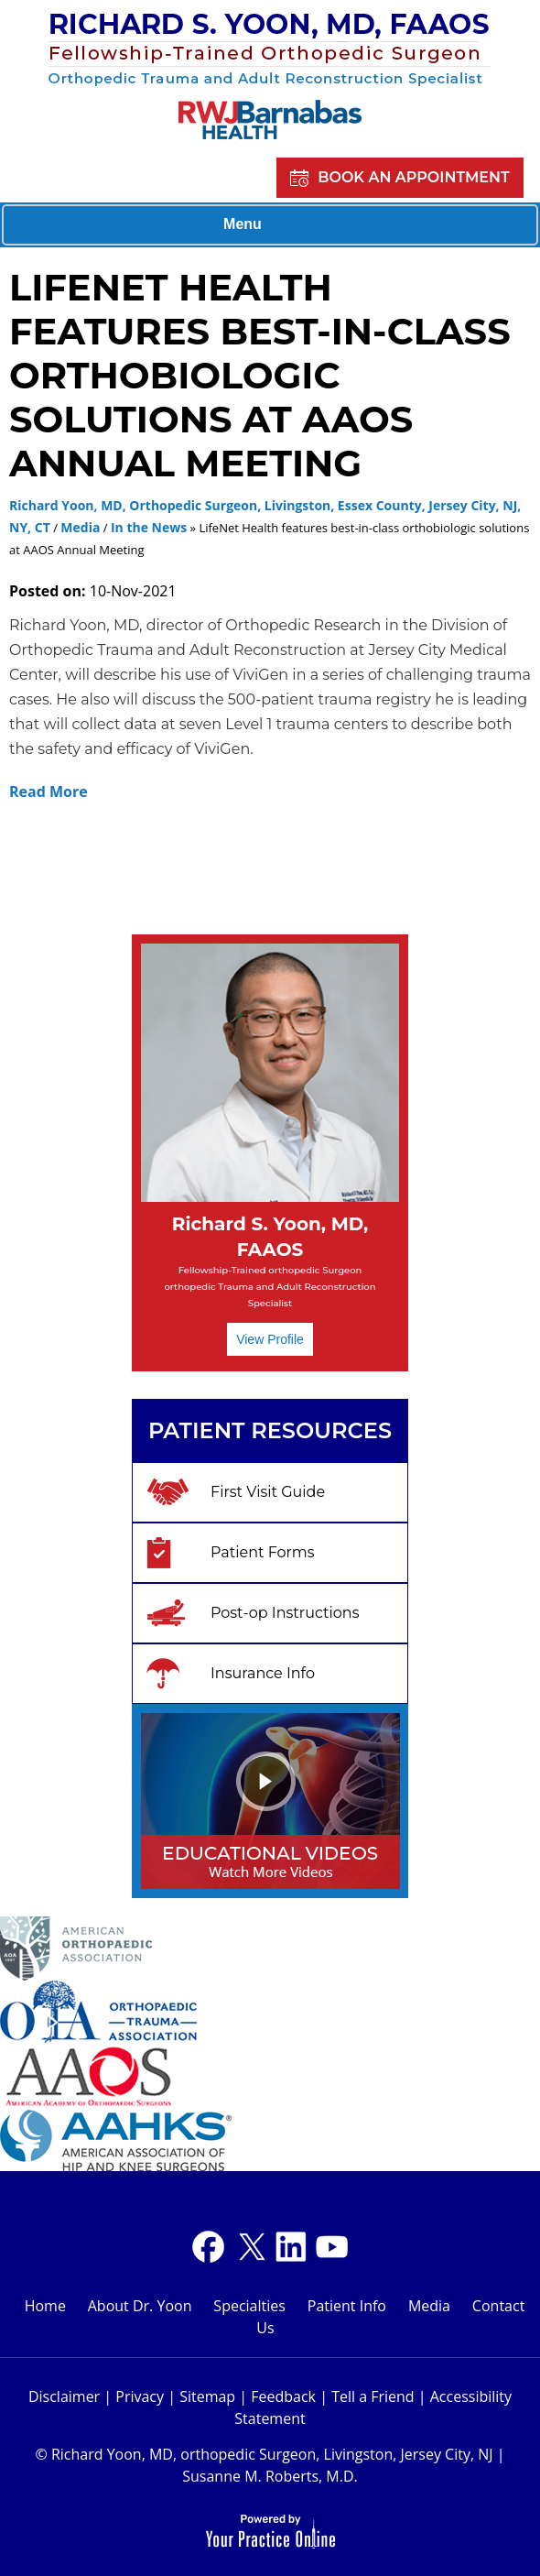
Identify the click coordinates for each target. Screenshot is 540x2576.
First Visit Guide (268, 1492)
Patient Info (347, 2306)
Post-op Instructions (285, 1612)
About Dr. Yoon (140, 2306)
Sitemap (207, 2396)
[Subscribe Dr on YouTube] (291, 2247)
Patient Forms (263, 1552)
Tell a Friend (373, 2396)
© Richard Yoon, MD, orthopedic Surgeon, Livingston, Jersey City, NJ (263, 2454)
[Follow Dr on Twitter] (249, 2247)
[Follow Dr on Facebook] (208, 2247)
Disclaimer (64, 2396)
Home (45, 2306)
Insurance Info (263, 1673)
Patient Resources (270, 1430)
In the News (149, 527)
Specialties (249, 2306)
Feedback (283, 2396)
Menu (265, 225)
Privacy (139, 2396)
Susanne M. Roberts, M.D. (269, 2476)
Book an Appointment (413, 177)
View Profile (270, 1339)
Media (80, 527)
